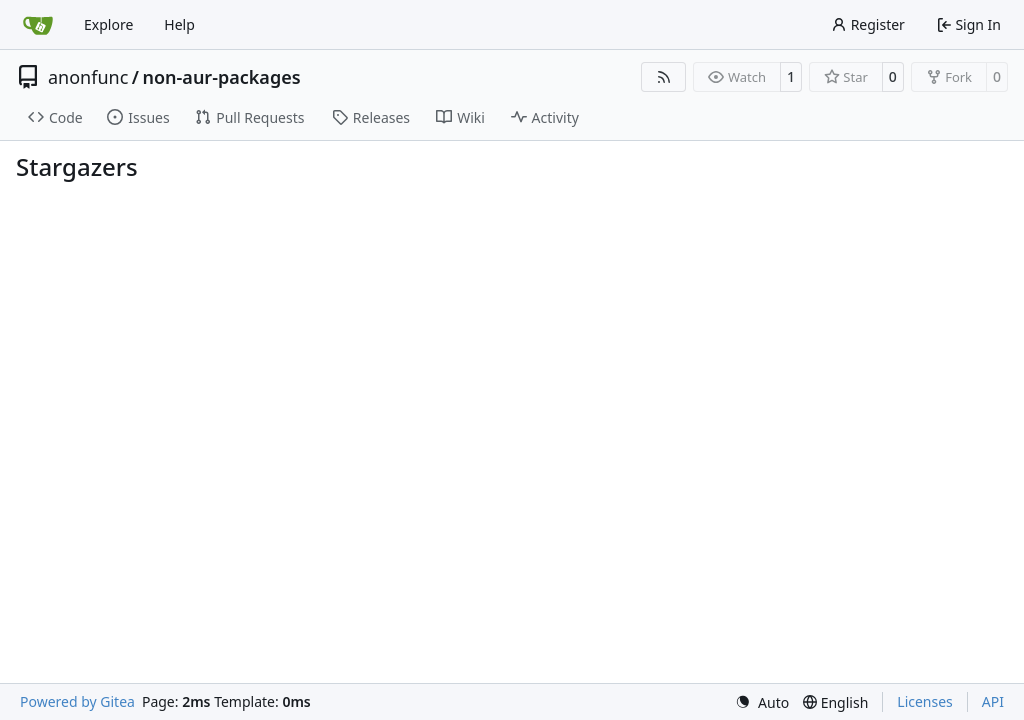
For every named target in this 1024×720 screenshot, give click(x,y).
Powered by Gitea (77, 701)
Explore (108, 24)
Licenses (925, 701)
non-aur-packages (222, 77)
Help (179, 24)
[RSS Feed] (664, 77)
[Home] (38, 25)
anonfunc (88, 77)
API (993, 701)
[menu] (762, 702)
